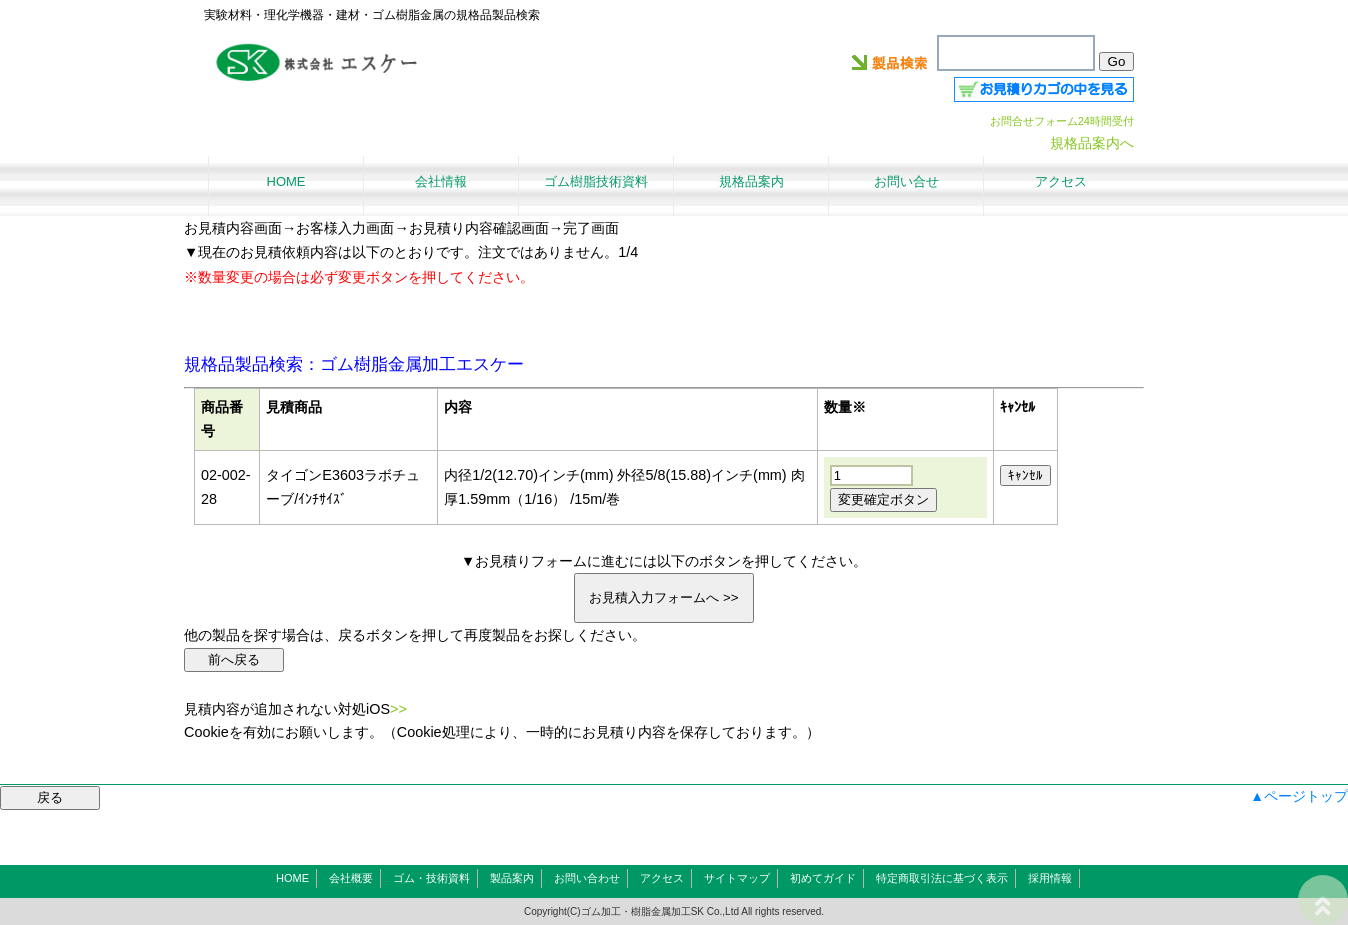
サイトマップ (737, 878)
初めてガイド (823, 878)
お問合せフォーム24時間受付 (1062, 121)
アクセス (662, 878)
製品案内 (512, 878)
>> (398, 709)
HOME (292, 878)
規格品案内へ (1092, 143)
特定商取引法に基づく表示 (942, 878)
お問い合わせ (587, 878)
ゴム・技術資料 (431, 878)
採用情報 (1050, 878)
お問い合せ (906, 181)
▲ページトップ (1299, 796)
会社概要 (351, 878)
